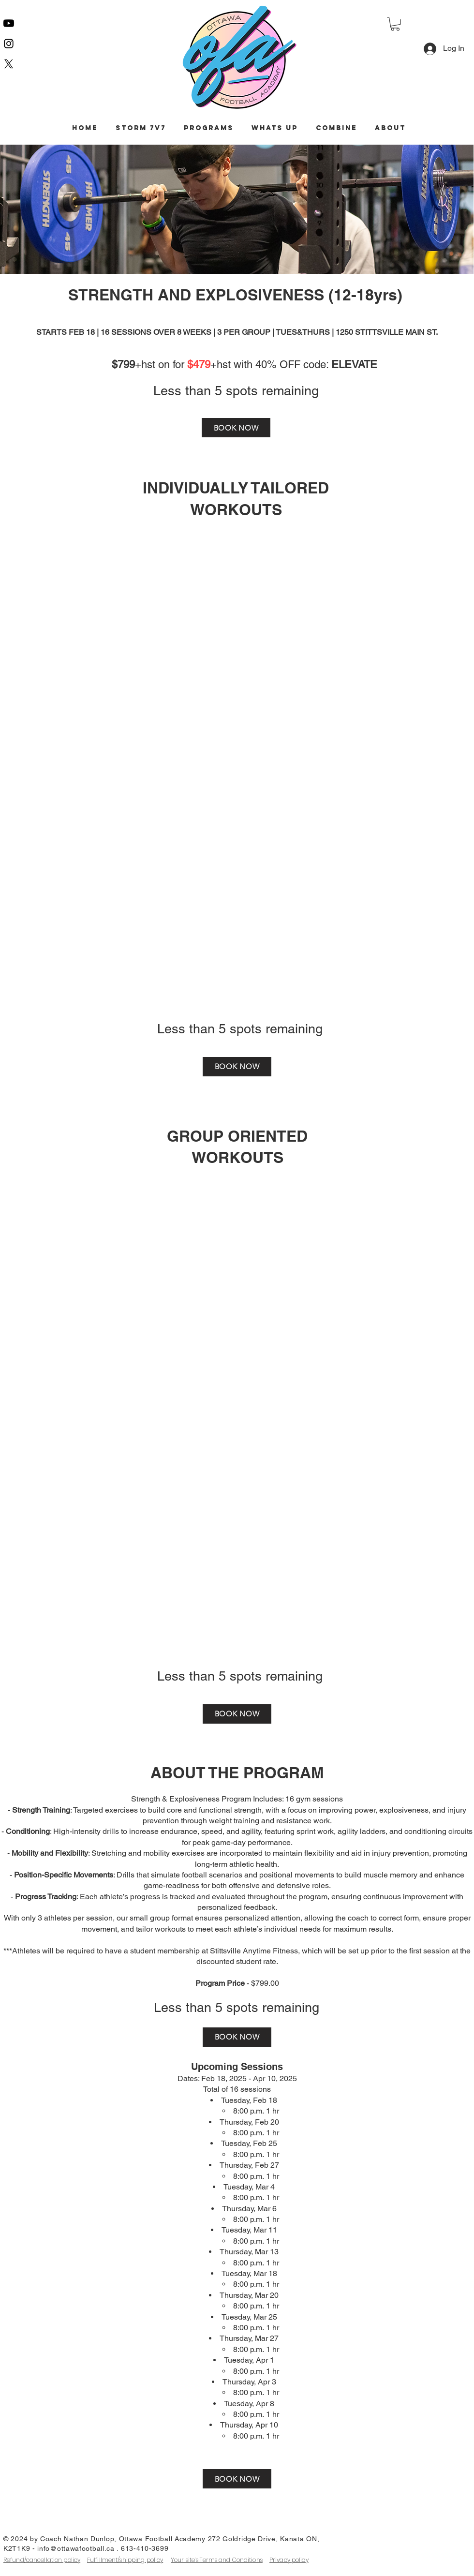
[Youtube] (8, 23)
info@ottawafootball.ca (75, 2548)
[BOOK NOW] (236, 427)
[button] (395, 24)
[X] (8, 64)
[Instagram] (8, 43)
